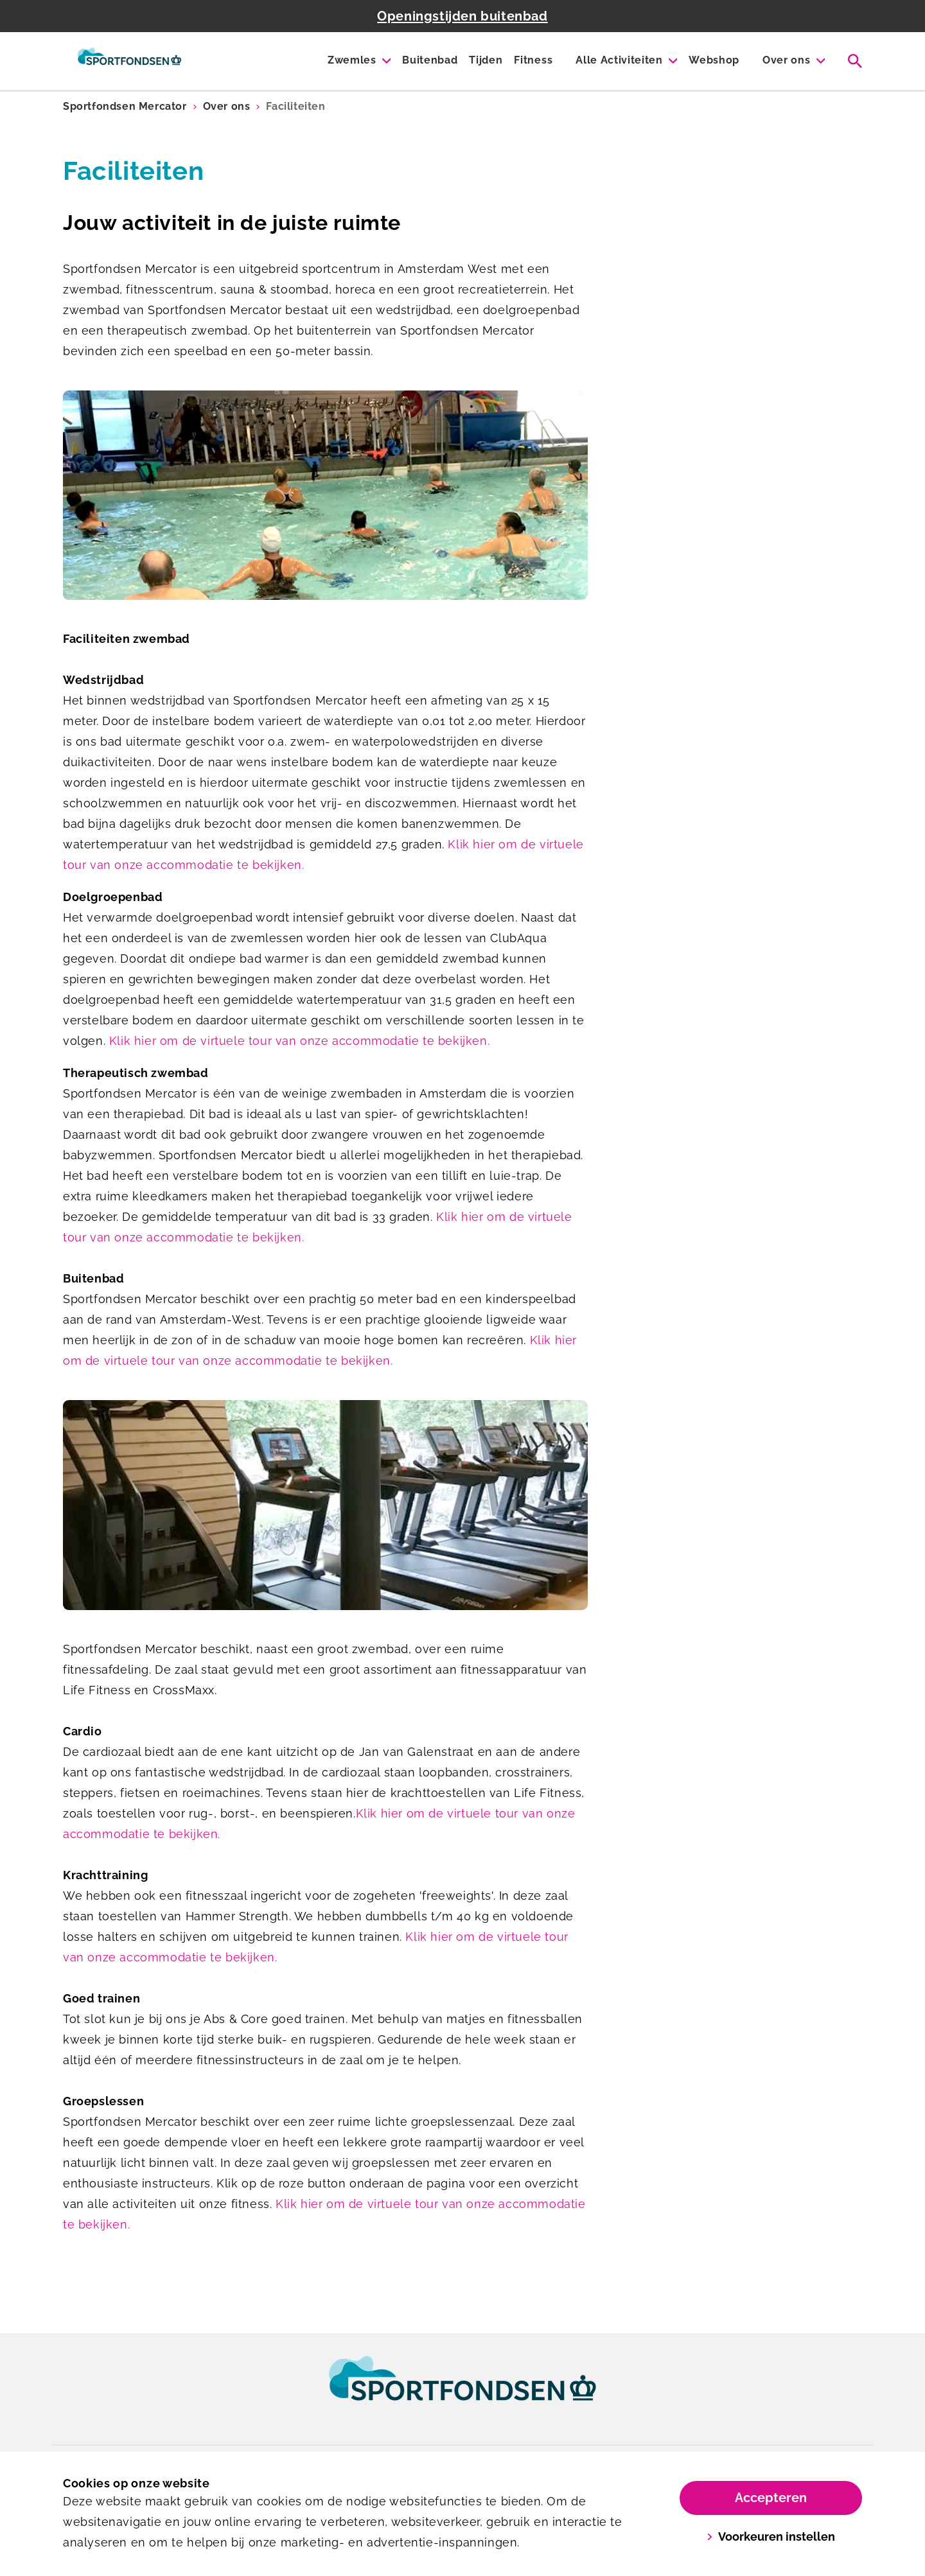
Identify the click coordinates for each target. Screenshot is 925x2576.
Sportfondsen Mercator (125, 106)
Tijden (485, 60)
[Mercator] (129, 61)
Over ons (786, 60)
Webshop (714, 60)
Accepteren (771, 2497)
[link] (462, 2390)
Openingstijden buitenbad (462, 16)
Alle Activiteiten (619, 60)
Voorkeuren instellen (771, 2536)
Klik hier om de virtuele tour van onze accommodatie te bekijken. (299, 1040)
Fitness (533, 60)
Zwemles (352, 60)
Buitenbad (429, 60)
